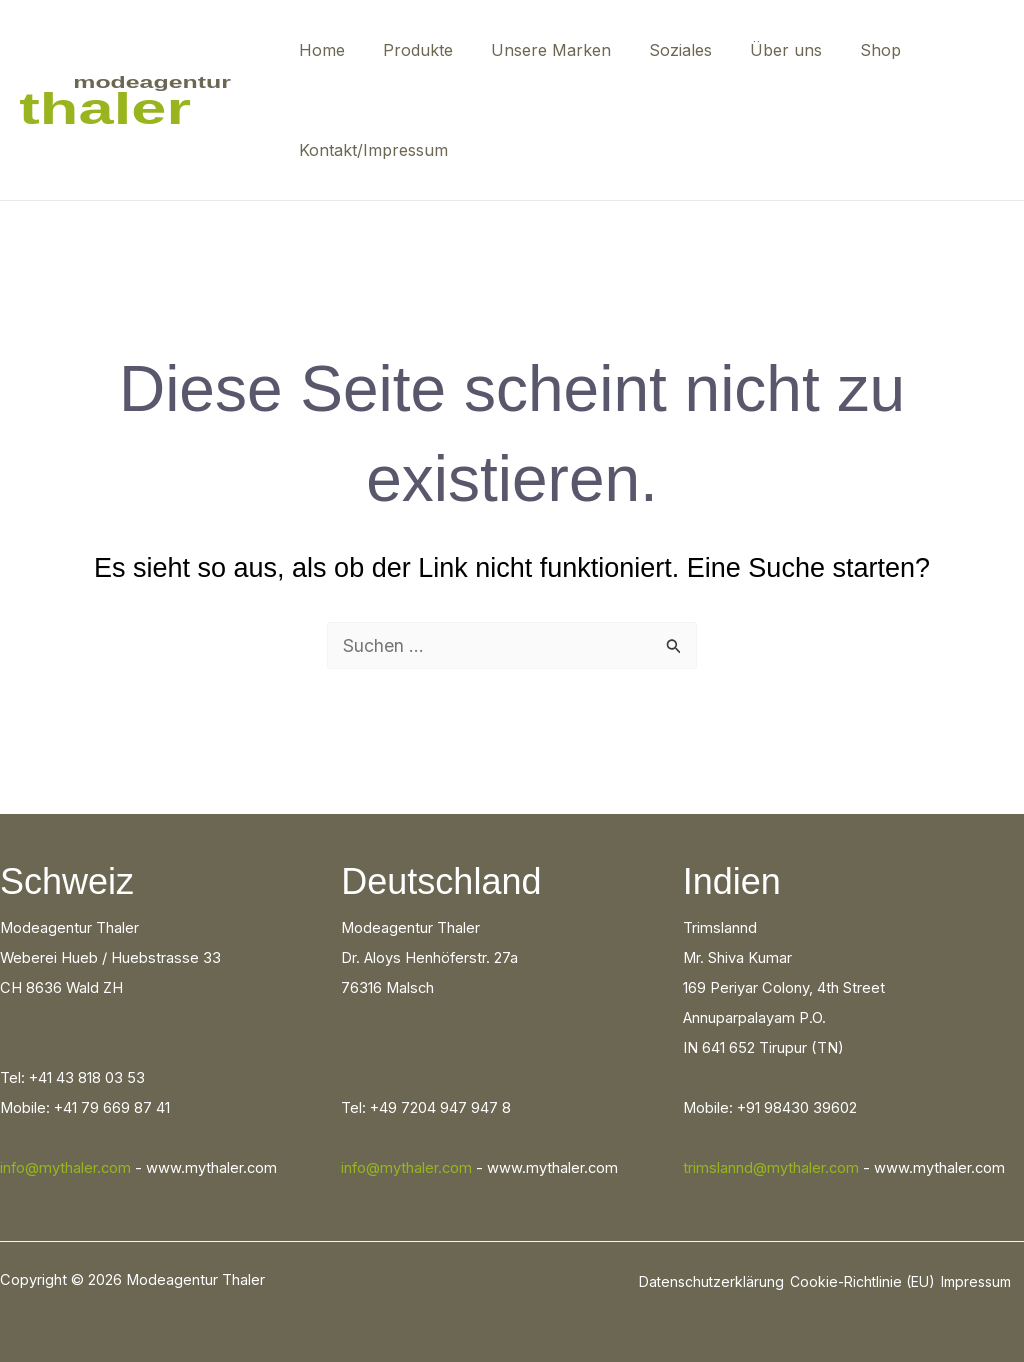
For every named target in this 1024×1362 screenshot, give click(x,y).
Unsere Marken (536, 50)
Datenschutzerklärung (711, 1281)
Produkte (409, 50)
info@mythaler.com (65, 1168)
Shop (847, 50)
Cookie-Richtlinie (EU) (862, 1281)
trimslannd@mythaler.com (771, 1168)
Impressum (976, 1281)
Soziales (659, 50)
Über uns (759, 50)
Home (319, 50)
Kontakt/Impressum (370, 150)
